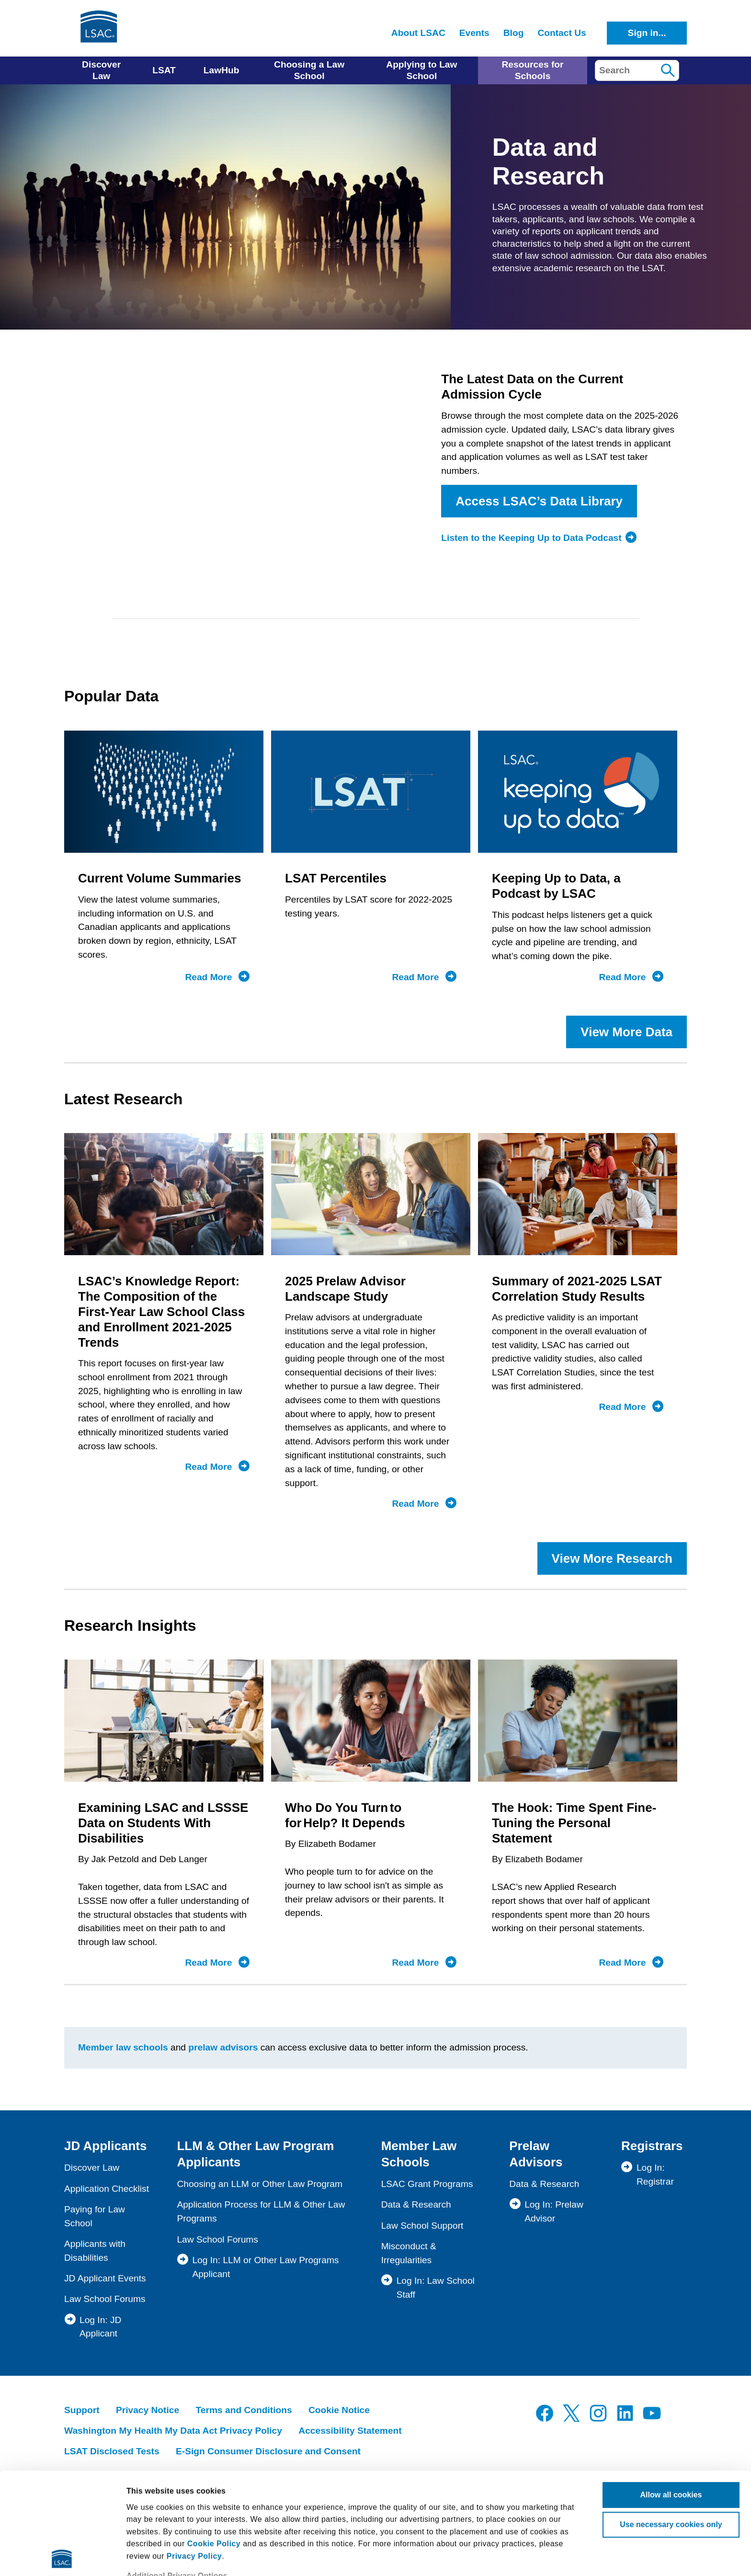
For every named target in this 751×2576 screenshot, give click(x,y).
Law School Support (422, 2226)
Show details (150, 2557)
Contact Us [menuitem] (561, 33)
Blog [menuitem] (513, 33)
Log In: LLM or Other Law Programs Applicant (265, 2267)
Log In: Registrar (655, 2175)
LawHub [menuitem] (221, 70)
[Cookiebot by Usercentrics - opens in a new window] (62, 2557)
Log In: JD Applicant (100, 2327)
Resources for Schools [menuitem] (532, 70)
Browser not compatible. (245, 467)
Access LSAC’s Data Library (539, 501)
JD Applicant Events (105, 2278)
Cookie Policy (213, 2442)
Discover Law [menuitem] (101, 70)
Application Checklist (106, 2189)
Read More (217, 977)
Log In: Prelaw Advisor (553, 2211)
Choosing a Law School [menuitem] (309, 70)
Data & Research (416, 2204)
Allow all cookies (671, 2393)
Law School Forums (105, 2299)
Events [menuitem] (474, 33)
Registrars (652, 2146)
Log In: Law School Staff (436, 2288)
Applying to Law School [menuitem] (421, 70)
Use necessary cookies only (671, 2423)
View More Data (626, 1032)
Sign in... (647, 33)
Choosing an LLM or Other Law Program (259, 2184)
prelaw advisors (223, 2047)
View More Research (612, 1558)
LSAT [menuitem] (164, 70)
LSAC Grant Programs (427, 2184)
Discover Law (91, 2168)
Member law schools (123, 2047)
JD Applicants (105, 2146)
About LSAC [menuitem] (418, 33)
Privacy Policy (194, 2454)
